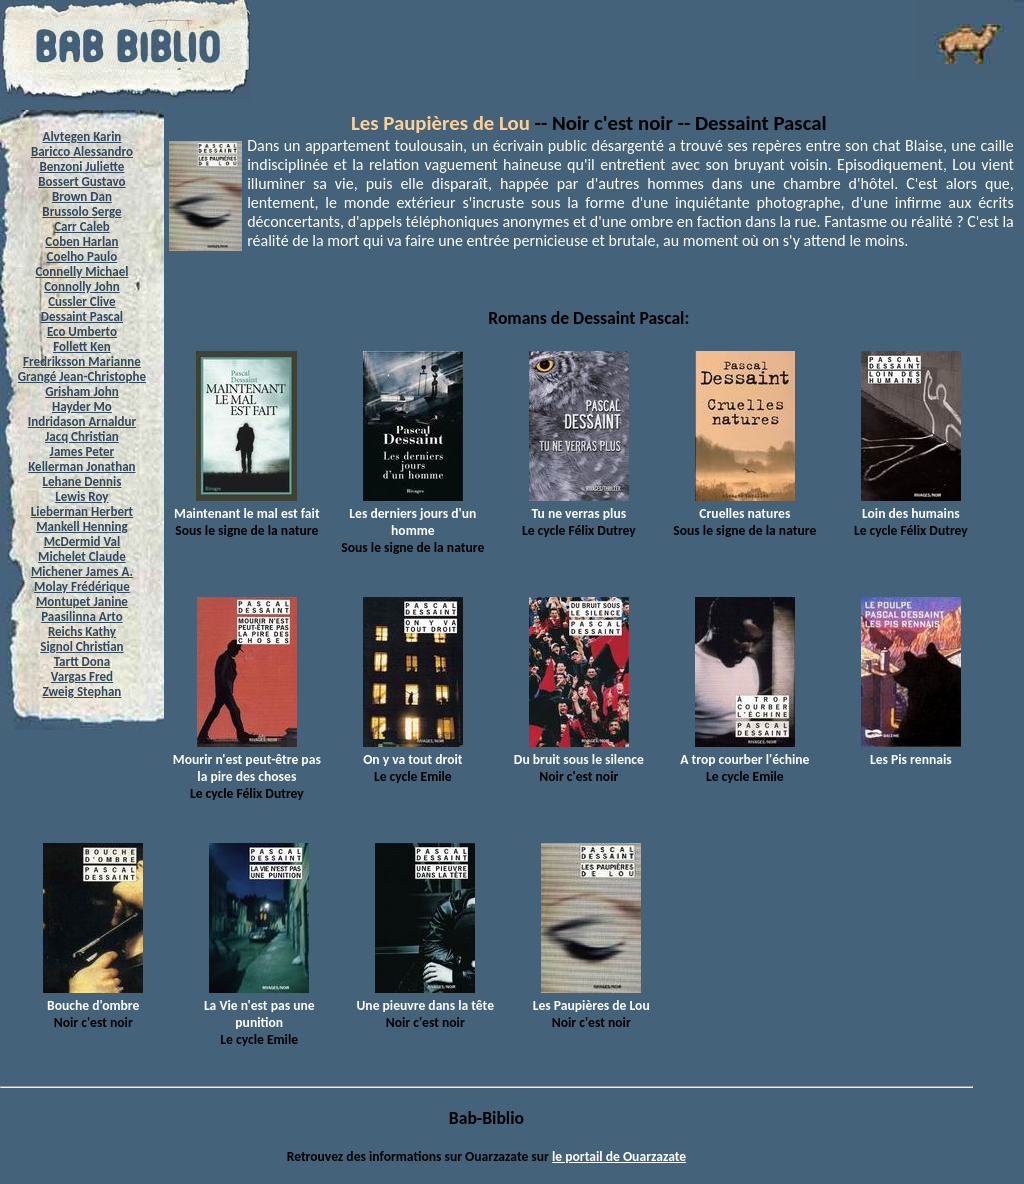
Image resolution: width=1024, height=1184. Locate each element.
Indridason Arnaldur (82, 421)
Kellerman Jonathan (81, 466)
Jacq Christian (82, 436)
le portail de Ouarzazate (619, 1156)
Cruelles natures (745, 505)
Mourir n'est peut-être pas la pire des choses (247, 759)
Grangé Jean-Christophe (82, 376)
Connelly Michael (81, 271)
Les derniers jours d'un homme (412, 513)
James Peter (82, 451)
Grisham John (81, 391)
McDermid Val (82, 541)
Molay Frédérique (82, 586)
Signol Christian (81, 646)
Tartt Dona (82, 661)
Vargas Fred (82, 676)
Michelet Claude (82, 556)
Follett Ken (82, 346)
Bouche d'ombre (93, 997)
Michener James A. (82, 571)
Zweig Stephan (82, 691)
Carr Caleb (82, 226)
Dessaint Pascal (82, 316)
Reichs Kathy (82, 631)
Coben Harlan (81, 241)
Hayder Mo (82, 406)
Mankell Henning (82, 526)
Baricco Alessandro (82, 151)
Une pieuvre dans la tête (425, 997)
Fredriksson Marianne (82, 361)
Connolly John (82, 286)
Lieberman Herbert (82, 511)
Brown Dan (82, 196)
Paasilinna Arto (81, 616)
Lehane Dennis (81, 481)
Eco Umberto (82, 331)
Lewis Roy (81, 496)
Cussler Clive (81, 301)
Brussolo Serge (81, 211)
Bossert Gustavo (81, 181)
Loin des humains (911, 505)
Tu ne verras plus (579, 505)
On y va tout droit (413, 751)
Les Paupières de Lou (443, 123)
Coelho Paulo (82, 256)
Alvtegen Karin (82, 136)
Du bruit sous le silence (579, 751)
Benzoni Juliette (81, 166)
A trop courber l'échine (744, 751)
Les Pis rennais (911, 751)
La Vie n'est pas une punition (259, 1005)
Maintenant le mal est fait (247, 505)
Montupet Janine (82, 601)
